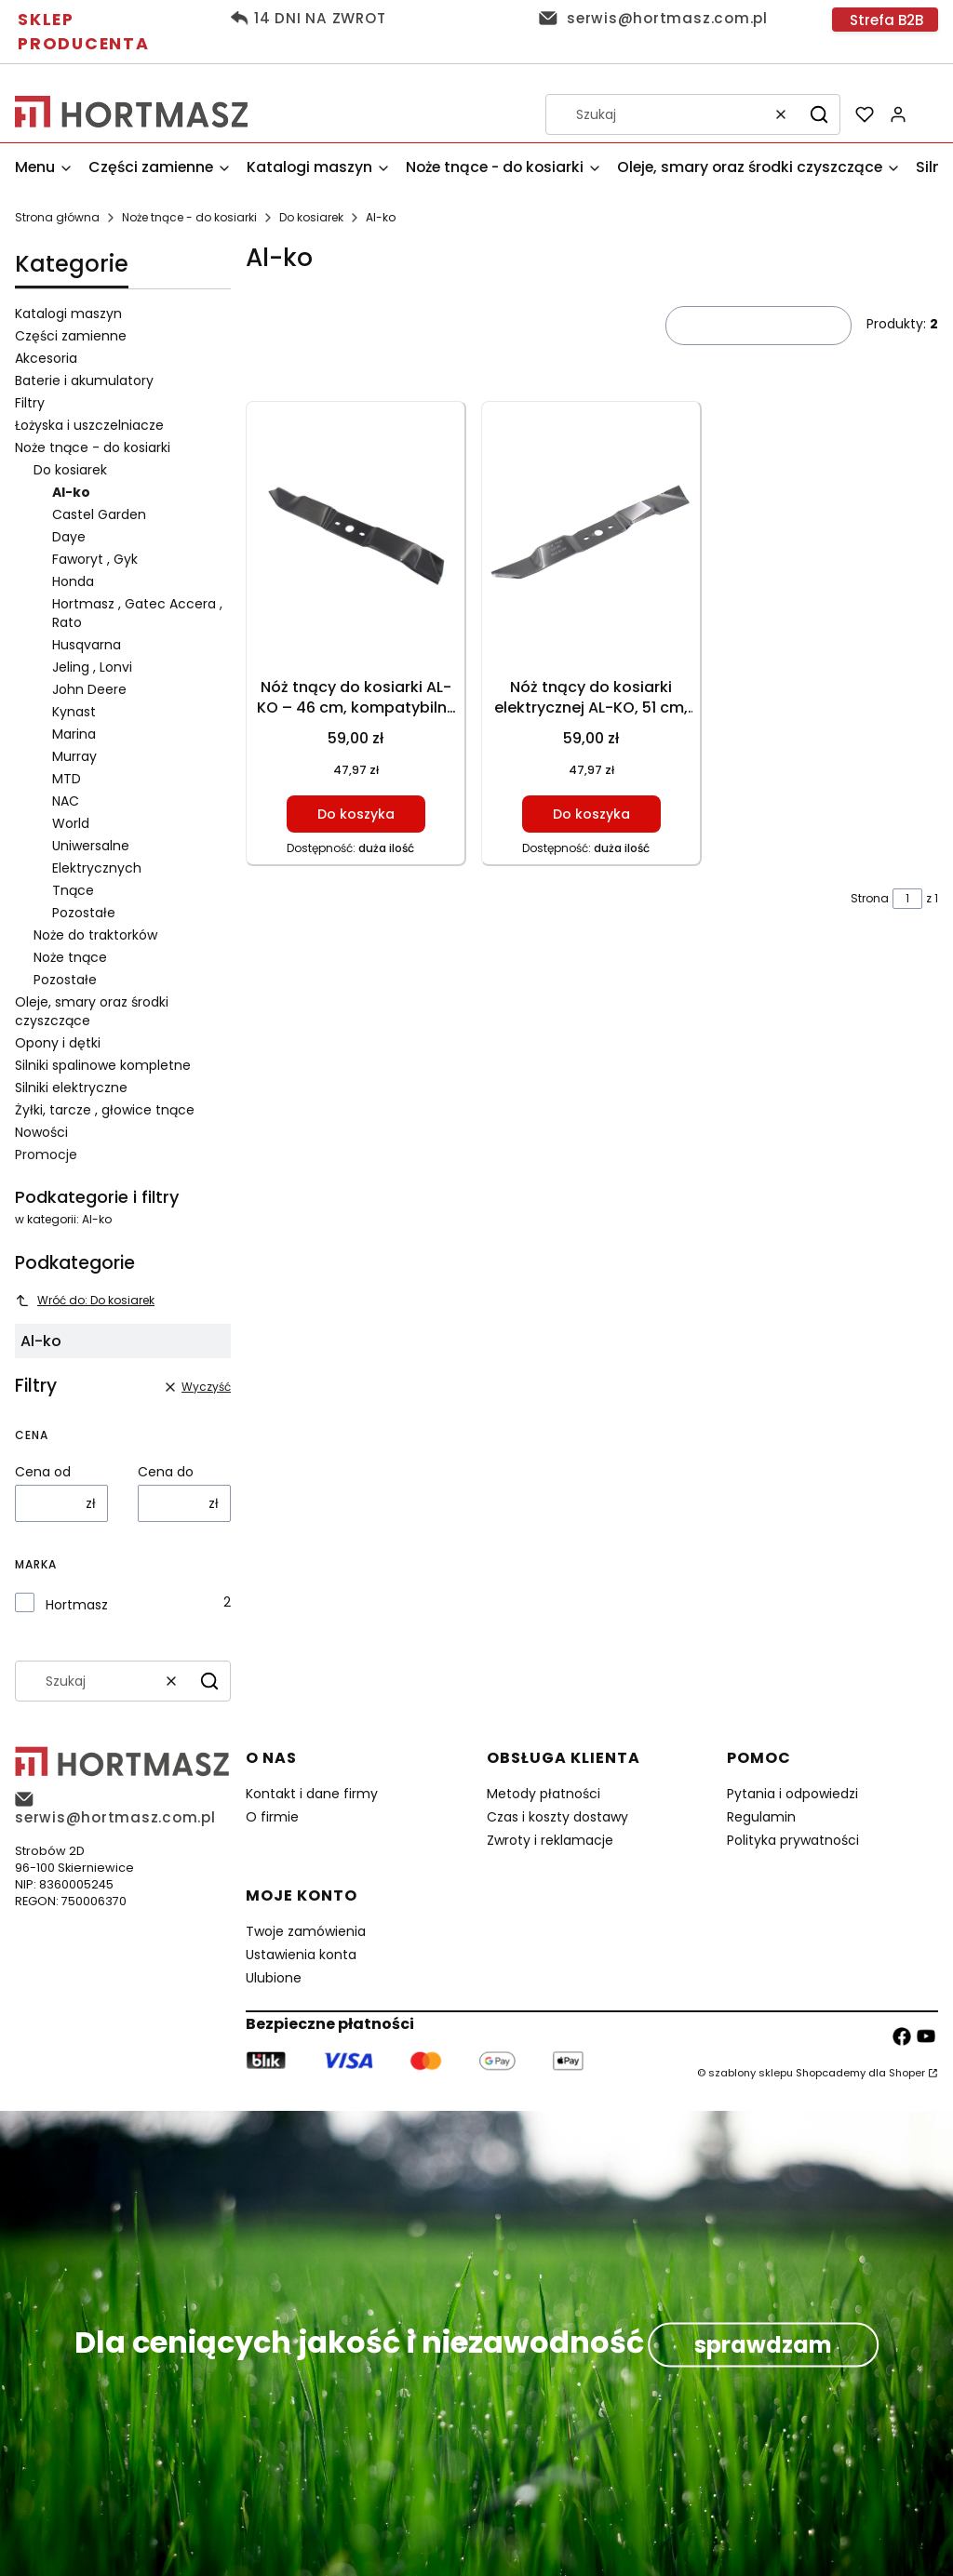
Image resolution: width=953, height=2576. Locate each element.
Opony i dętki (58, 1043)
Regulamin (761, 1817)
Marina (74, 734)
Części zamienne (71, 336)
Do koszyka (356, 814)
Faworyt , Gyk (95, 559)
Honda (73, 581)
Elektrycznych (96, 868)
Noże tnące (70, 957)
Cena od (43, 1471)
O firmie (272, 1817)
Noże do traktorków (95, 935)
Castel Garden (99, 514)
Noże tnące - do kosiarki (189, 217)
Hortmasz (77, 1604)
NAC (65, 801)
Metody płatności (543, 1793)
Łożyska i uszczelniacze (89, 425)
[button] (819, 114)
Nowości (41, 1132)
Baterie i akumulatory (84, 380)
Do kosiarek (311, 217)
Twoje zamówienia (306, 1931)
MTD (66, 778)
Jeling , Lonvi (92, 667)
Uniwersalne (90, 845)
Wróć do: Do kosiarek (84, 1300)
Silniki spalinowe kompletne (103, 1065)
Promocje (46, 1154)
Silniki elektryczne (71, 1087)
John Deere (89, 689)
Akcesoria (46, 358)
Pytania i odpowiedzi (792, 1793)
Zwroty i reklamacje (550, 1840)
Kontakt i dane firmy (312, 1793)
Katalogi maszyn (68, 313)
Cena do (166, 1471)
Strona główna (57, 217)
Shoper (907, 2072)
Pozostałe (83, 912)
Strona (870, 898)
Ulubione (274, 1978)
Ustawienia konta (301, 1954)
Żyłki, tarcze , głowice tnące (105, 1110)
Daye (69, 536)
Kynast (74, 711)
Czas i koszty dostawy (557, 1817)
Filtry (30, 403)
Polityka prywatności (793, 1840)
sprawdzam (763, 2344)
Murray (74, 756)
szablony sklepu (750, 2072)
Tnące (73, 890)
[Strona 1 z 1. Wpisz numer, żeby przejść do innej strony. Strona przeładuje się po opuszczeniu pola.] (907, 898)
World (70, 823)
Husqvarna (86, 644)
